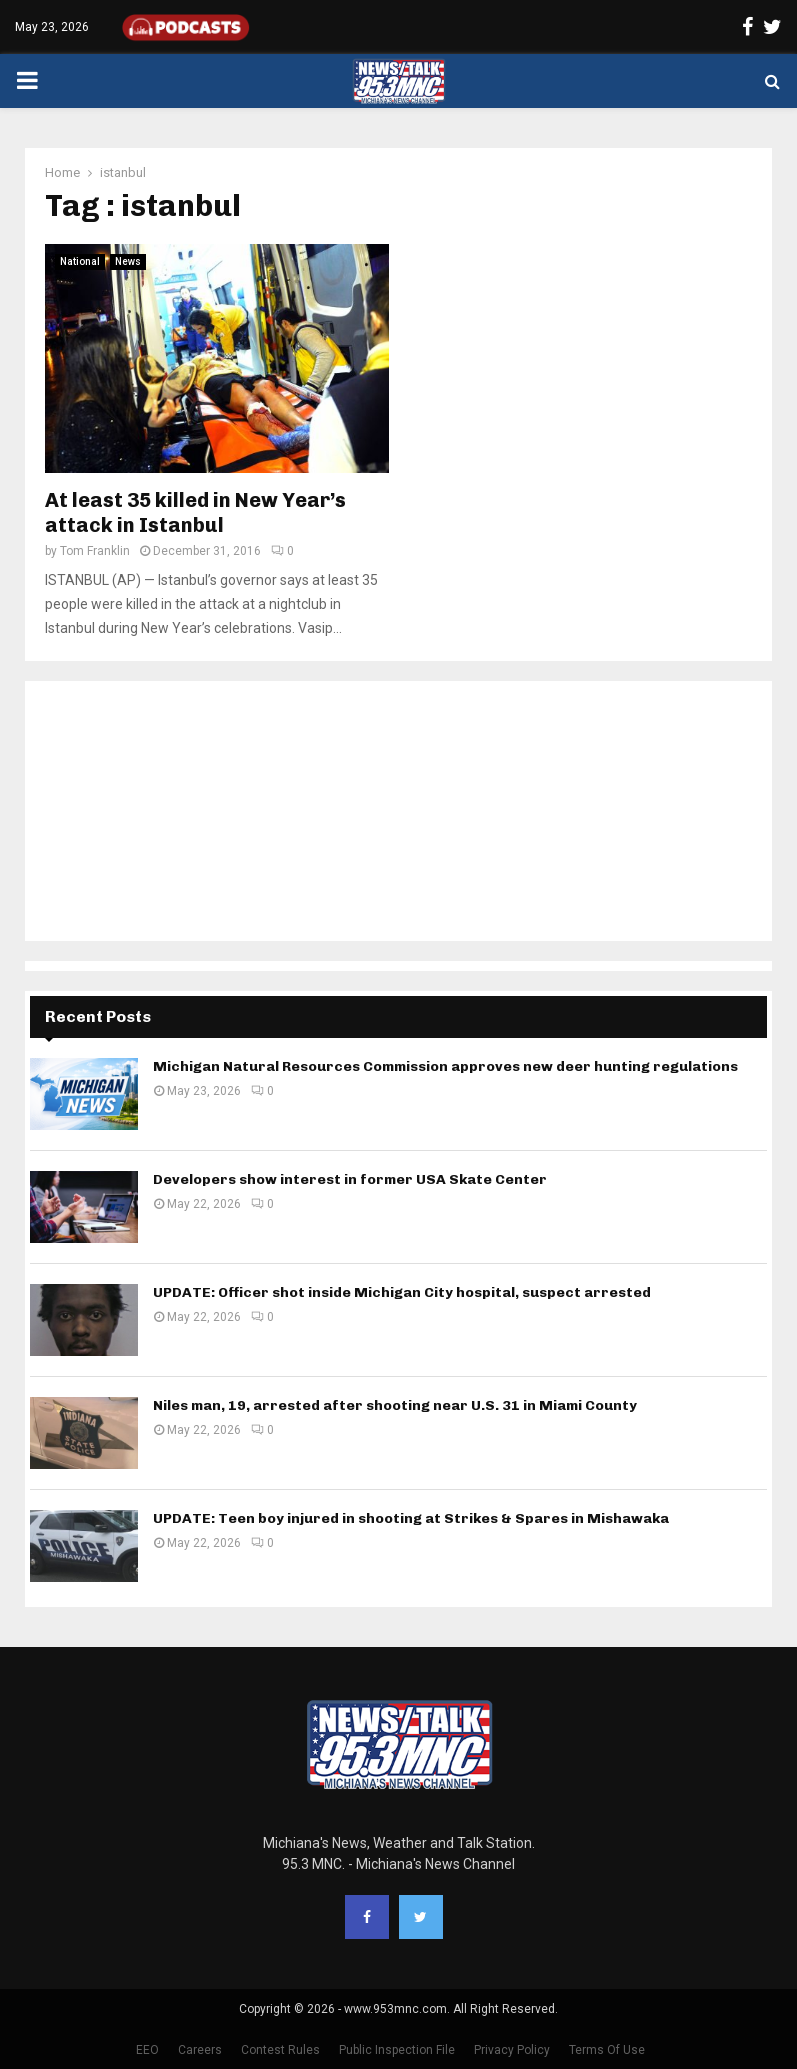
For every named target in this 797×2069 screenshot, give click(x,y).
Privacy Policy (512, 2050)
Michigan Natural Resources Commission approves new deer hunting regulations (445, 1066)
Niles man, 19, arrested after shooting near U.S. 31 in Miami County (395, 1405)
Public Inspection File (397, 2050)
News (128, 261)
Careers (200, 2050)
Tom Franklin (95, 551)
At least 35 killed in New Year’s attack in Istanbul (195, 512)
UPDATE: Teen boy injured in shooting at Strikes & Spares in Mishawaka (411, 1518)
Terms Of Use (607, 2050)
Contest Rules (280, 2050)
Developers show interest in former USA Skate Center (350, 1179)
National (80, 261)
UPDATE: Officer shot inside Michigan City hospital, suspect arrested (402, 1292)
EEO (147, 2050)
